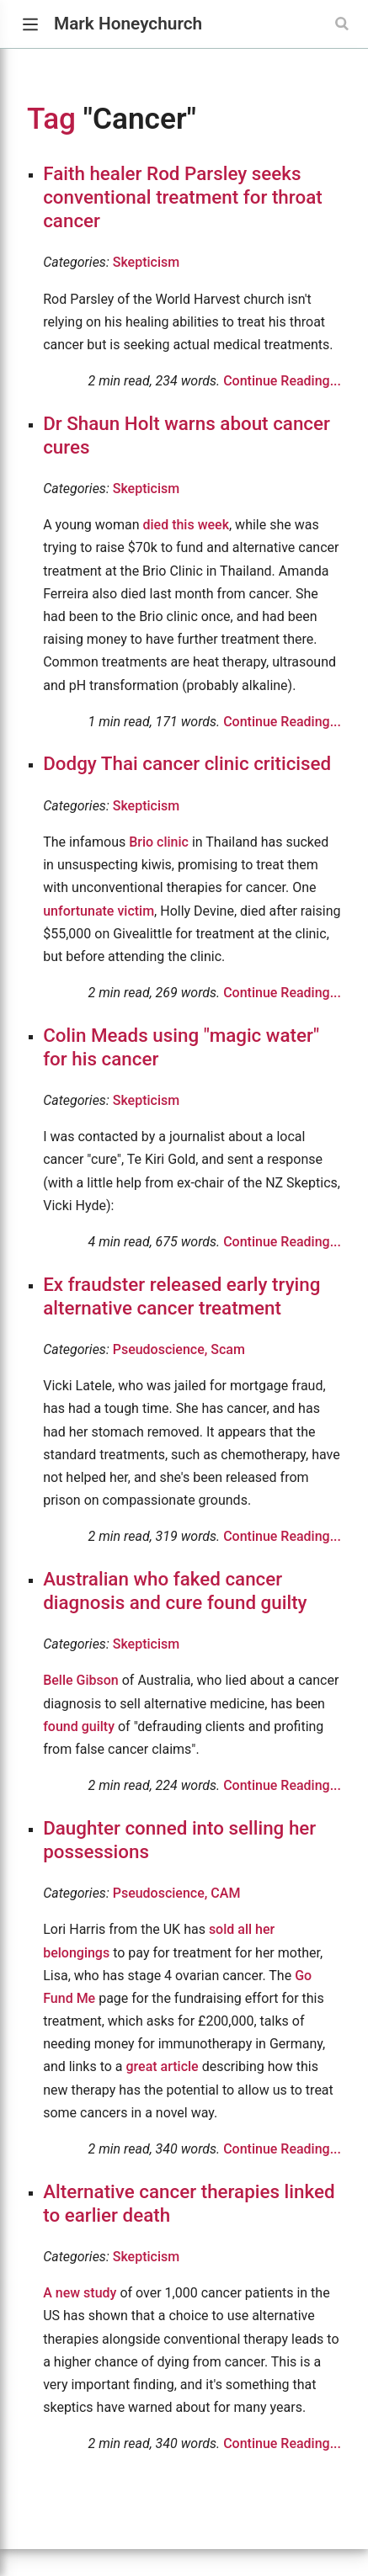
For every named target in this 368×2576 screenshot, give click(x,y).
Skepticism (146, 262)
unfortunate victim (98, 911)
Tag (51, 118)
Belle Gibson (81, 1680)
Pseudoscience (162, 1349)
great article (162, 2066)
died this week (185, 525)
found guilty (79, 1726)
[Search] (343, 23)
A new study (79, 2293)
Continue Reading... (282, 381)
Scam (228, 1349)
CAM (225, 1893)
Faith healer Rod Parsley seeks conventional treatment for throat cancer (182, 196)
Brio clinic (159, 842)
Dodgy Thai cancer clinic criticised (187, 763)
